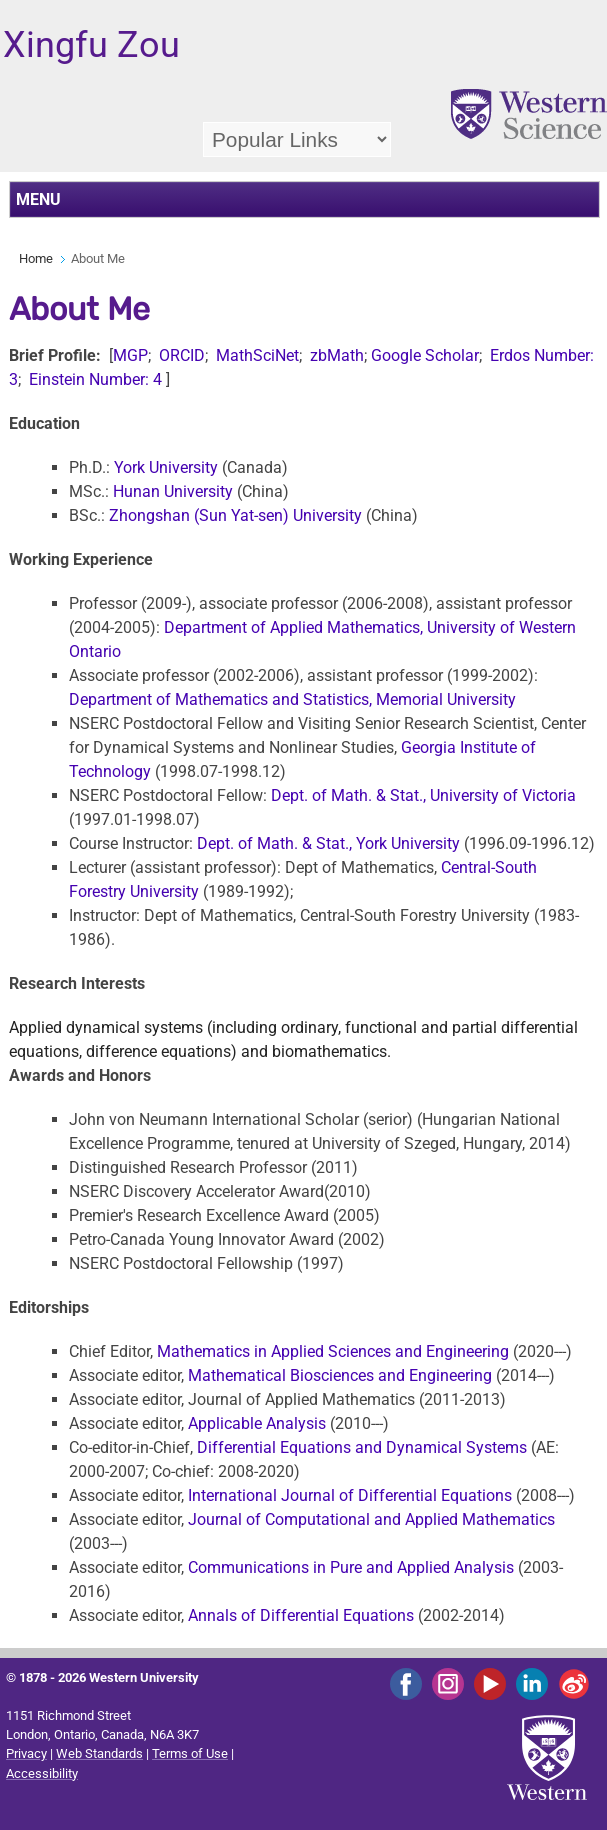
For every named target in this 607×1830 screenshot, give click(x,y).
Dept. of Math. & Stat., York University (328, 843)
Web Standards (99, 1753)
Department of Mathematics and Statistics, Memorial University (292, 699)
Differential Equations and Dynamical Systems (362, 1447)
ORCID (182, 355)
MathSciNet (255, 355)
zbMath (337, 355)
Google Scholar (425, 355)
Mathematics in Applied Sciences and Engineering (335, 1351)
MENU (38, 199)
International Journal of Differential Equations (350, 1495)
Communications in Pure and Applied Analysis (351, 1567)
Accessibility (42, 1773)
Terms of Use (190, 1753)
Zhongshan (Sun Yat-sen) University (235, 515)
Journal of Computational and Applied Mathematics (371, 1519)
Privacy (26, 1753)
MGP (130, 355)
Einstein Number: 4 (95, 379)
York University (166, 467)
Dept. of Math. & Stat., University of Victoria (423, 795)
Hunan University (173, 491)
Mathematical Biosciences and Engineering (340, 1375)
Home (36, 258)
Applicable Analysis (257, 1423)
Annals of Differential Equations (303, 1615)
